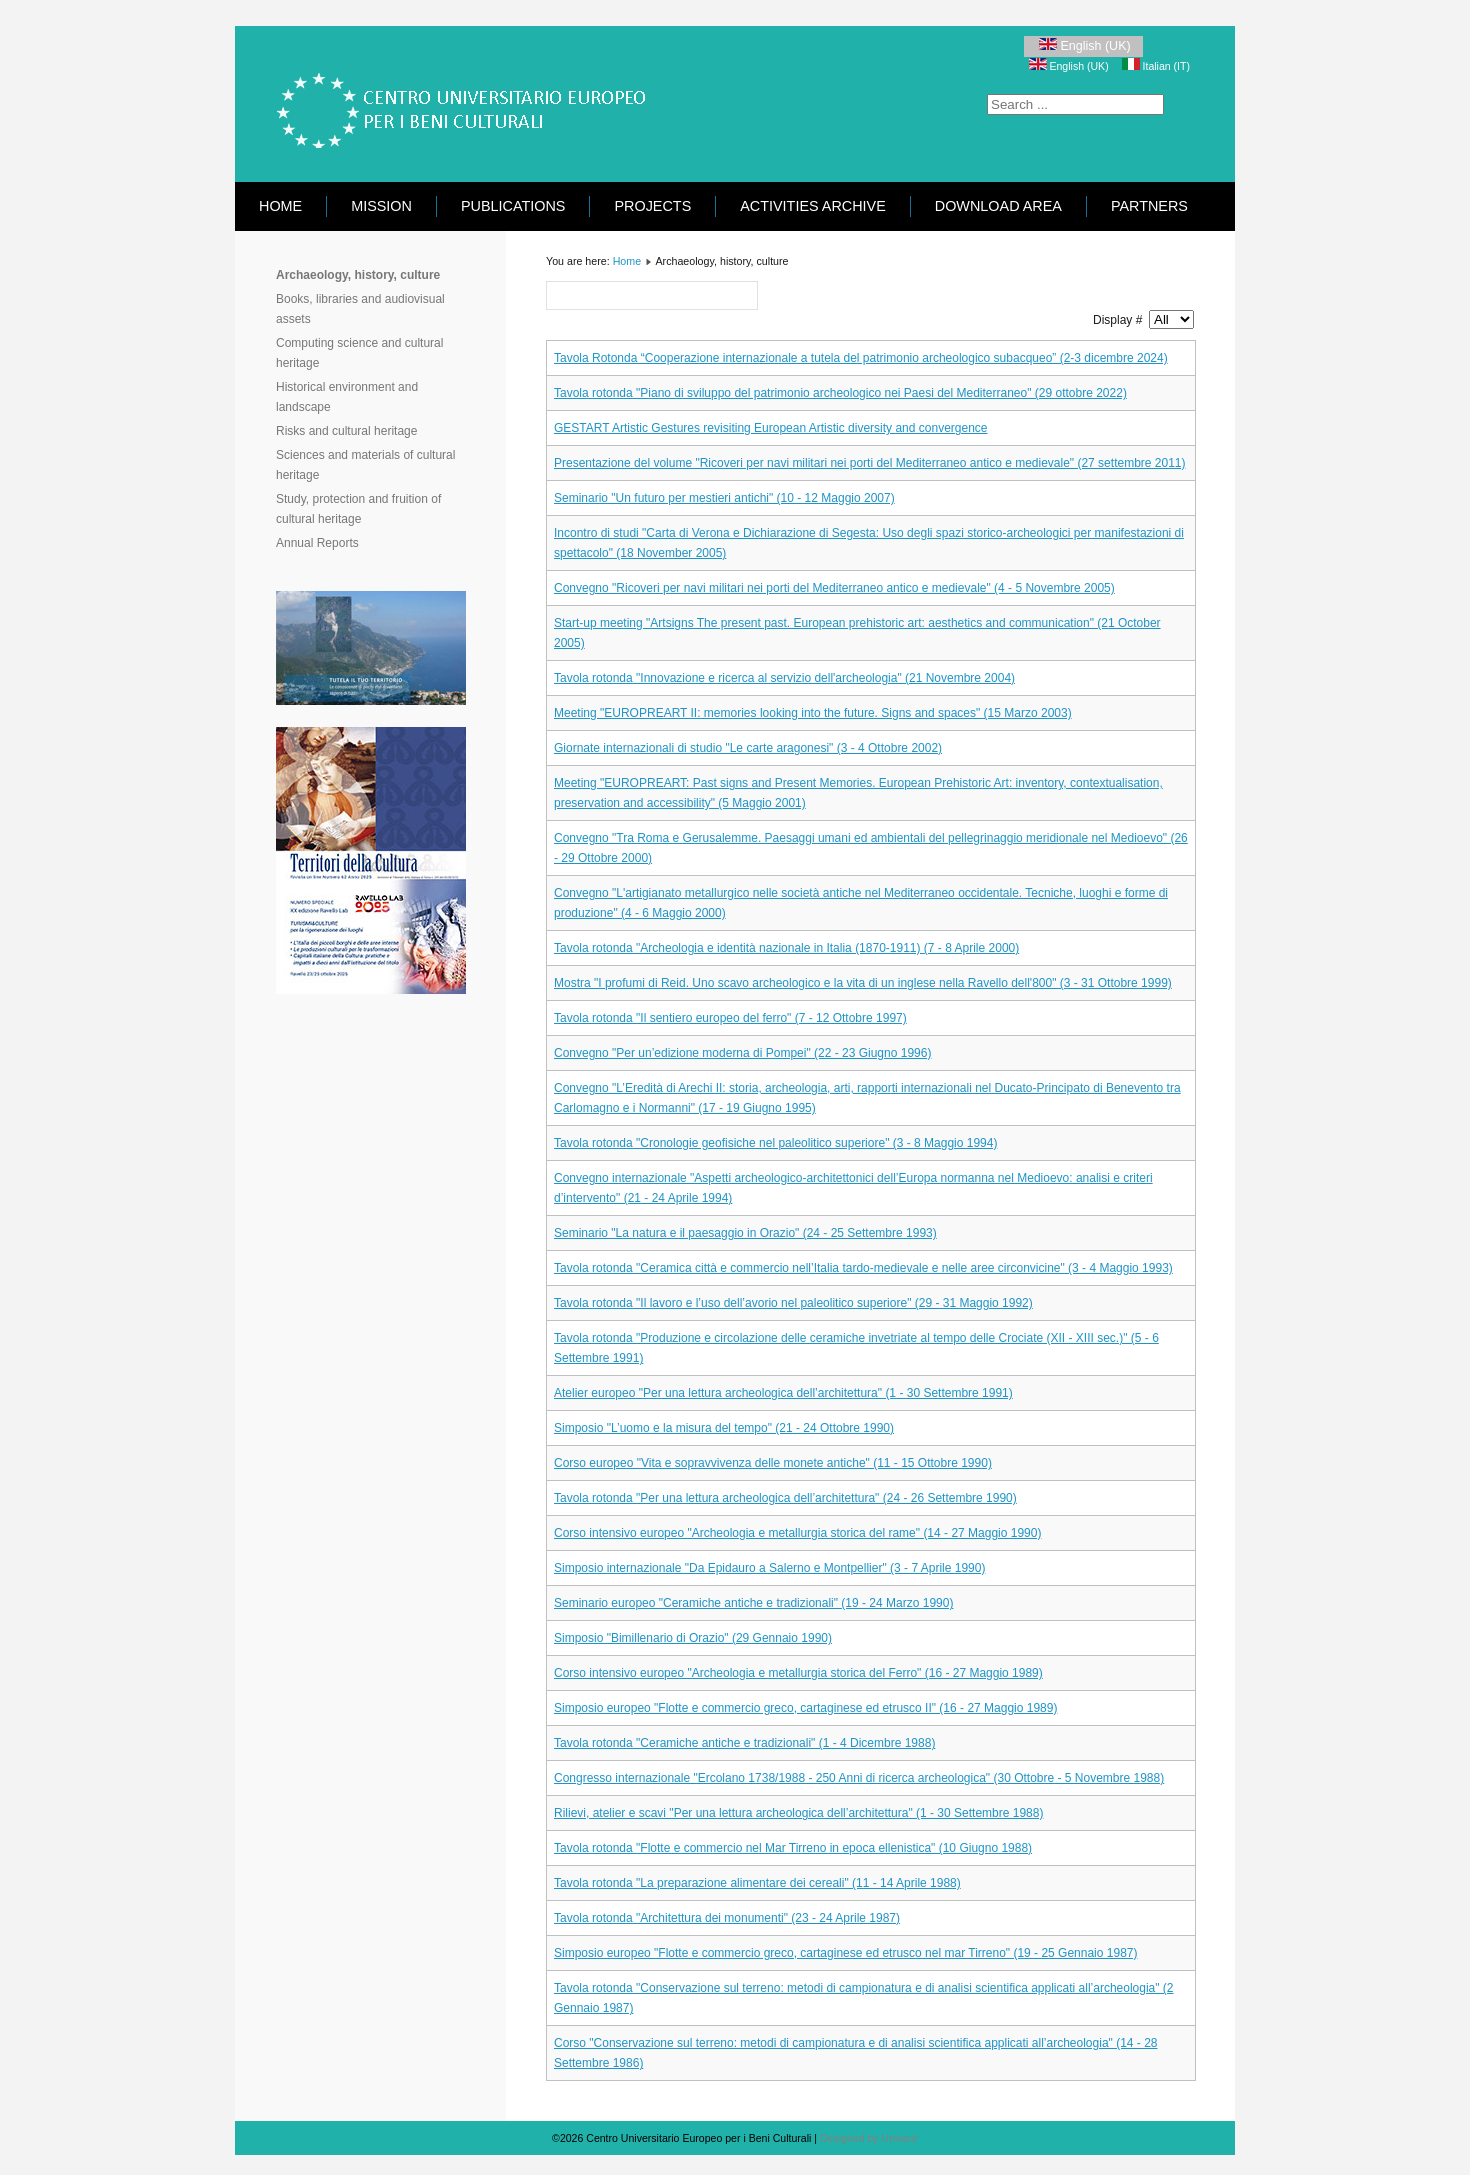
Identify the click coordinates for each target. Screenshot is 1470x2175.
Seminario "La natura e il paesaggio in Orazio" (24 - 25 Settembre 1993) (745, 1233)
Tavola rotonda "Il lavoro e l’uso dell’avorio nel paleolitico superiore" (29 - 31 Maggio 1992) (793, 1303)
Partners (1149, 206)
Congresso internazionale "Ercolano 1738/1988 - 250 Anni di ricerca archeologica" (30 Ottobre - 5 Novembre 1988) (859, 1778)
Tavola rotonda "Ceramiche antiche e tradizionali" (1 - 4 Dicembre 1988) (744, 1743)
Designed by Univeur (869, 2138)
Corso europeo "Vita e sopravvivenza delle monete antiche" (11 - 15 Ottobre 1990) (773, 1463)
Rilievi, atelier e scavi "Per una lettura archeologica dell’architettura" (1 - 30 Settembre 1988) (798, 1813)
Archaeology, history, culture (358, 275)
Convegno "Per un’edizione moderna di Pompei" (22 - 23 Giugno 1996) (742, 1053)
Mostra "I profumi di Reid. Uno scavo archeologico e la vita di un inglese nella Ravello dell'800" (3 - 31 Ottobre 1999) (863, 983)
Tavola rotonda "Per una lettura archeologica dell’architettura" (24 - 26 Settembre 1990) (785, 1498)
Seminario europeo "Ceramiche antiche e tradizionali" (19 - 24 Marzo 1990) (753, 1603)
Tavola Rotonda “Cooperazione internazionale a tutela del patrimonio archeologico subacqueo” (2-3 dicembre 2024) (861, 358)
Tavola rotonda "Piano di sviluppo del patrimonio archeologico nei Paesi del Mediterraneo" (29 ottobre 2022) (840, 393)
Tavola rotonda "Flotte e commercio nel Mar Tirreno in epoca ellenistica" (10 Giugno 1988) (793, 1848)
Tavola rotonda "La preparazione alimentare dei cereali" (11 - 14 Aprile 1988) (757, 1883)
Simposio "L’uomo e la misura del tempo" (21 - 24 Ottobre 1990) (724, 1428)
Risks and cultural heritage (346, 431)
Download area (998, 206)
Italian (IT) (1156, 66)
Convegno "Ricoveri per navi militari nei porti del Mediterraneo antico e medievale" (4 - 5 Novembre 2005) (834, 588)
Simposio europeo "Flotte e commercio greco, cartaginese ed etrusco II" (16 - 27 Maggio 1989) (805, 1708)
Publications (513, 206)
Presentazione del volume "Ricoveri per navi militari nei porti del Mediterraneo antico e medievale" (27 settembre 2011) (870, 463)
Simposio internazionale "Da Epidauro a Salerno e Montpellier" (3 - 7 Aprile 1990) (769, 1568)
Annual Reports (317, 543)
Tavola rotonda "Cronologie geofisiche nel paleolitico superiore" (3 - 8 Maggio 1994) (775, 1143)
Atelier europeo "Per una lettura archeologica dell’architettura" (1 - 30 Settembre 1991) (783, 1393)
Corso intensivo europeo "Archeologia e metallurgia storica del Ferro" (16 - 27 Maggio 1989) (798, 1673)
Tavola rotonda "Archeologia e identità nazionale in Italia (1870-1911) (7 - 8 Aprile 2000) (786, 948)
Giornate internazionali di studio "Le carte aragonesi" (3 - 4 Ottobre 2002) (748, 748)
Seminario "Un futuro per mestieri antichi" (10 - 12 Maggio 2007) (724, 498)
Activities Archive (813, 206)
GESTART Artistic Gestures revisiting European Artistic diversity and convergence (771, 428)
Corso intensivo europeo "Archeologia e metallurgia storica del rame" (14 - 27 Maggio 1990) (797, 1533)
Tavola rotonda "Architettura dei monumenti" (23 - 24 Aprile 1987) (727, 1918)
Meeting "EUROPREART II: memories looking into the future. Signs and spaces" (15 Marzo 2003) (813, 713)
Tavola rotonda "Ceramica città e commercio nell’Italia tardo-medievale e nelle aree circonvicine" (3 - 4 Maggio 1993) (863, 1268)
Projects (652, 206)
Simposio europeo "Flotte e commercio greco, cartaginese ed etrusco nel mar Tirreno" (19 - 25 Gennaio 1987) (845, 1953)
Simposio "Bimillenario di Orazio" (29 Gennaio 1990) (693, 1638)
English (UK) (1083, 45)
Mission (381, 206)
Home (280, 206)
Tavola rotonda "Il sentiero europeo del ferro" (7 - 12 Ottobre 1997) (730, 1018)
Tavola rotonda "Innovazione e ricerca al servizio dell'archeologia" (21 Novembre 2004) (784, 678)
